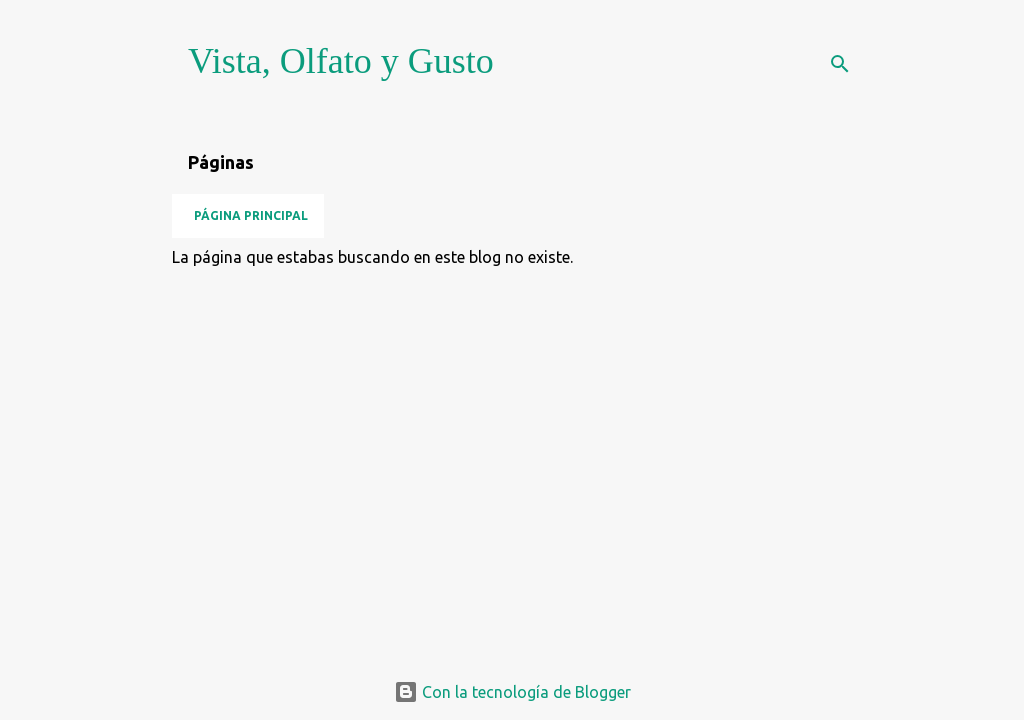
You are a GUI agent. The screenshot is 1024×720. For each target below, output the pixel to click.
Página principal (251, 215)
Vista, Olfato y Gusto (341, 61)
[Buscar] (840, 64)
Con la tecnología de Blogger (512, 692)
